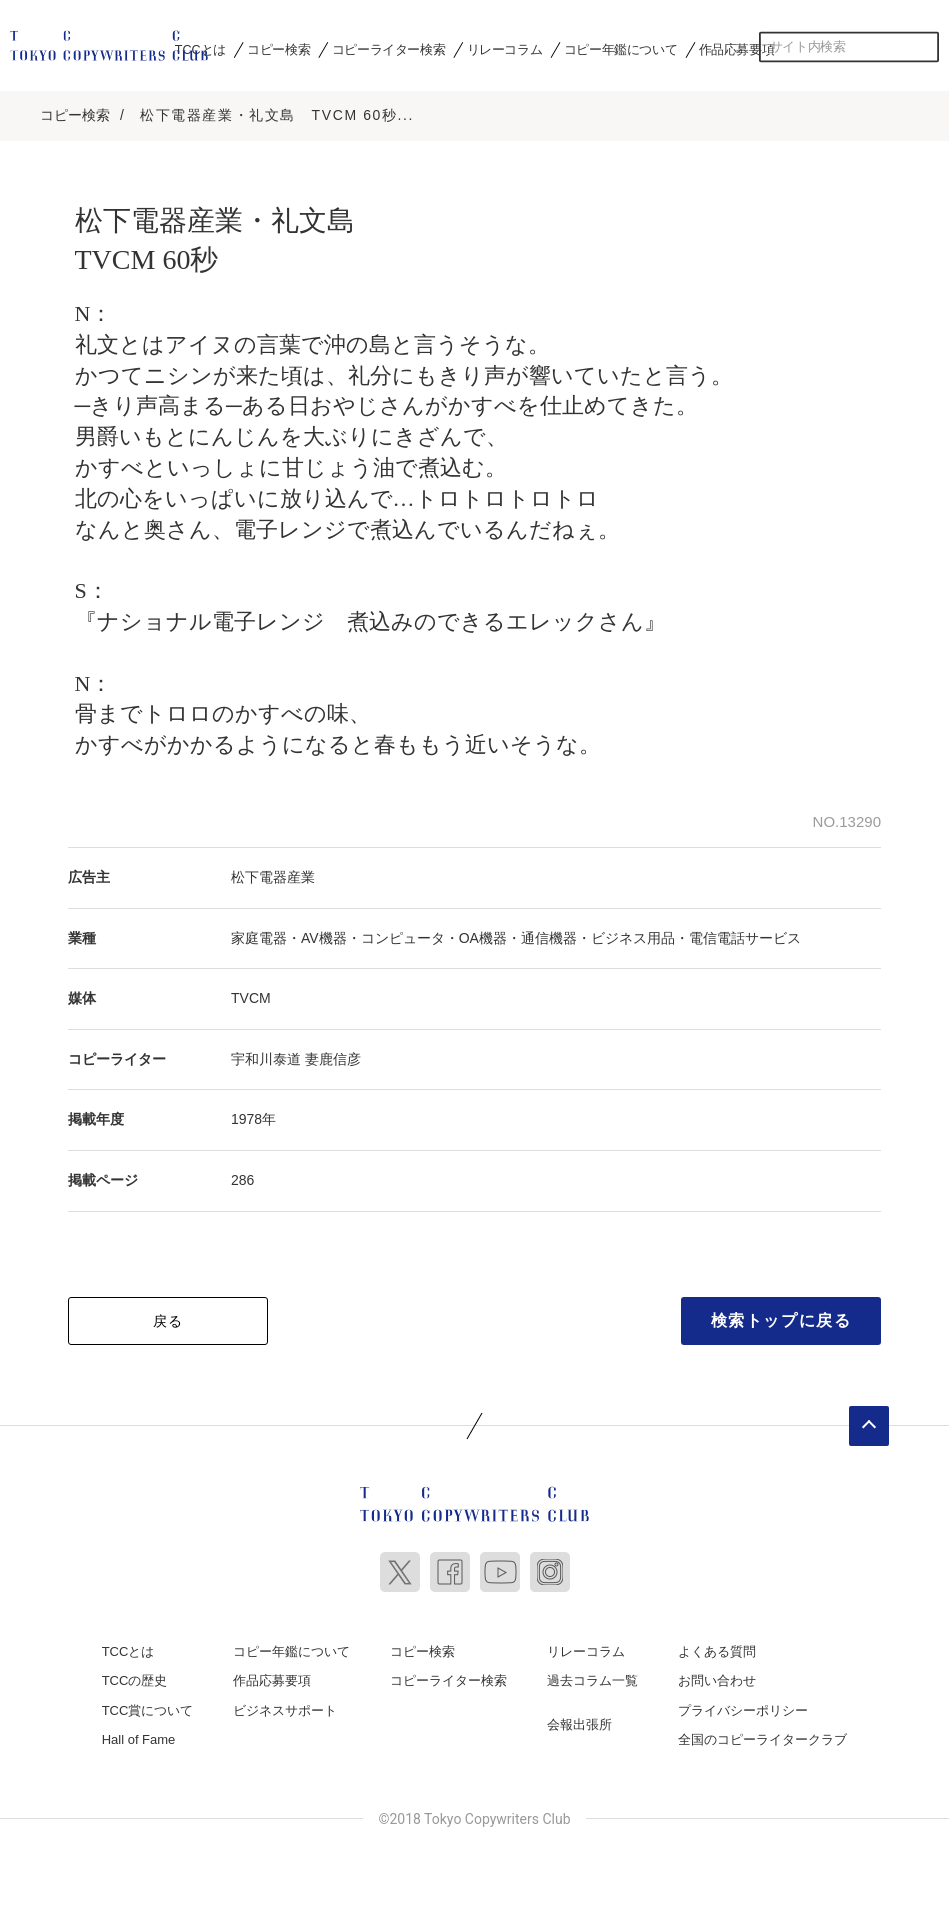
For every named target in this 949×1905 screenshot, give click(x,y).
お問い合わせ (717, 1676)
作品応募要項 (737, 49)
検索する (924, 47)
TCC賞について (148, 1705)
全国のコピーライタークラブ (762, 1735)
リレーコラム (505, 49)
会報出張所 (579, 1719)
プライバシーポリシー (743, 1705)
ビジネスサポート (285, 1705)
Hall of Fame (139, 1735)
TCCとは (200, 49)
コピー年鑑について (620, 49)
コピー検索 (278, 49)
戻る (168, 1316)
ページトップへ (869, 1421)
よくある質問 (717, 1646)
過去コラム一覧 (592, 1676)
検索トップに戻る (781, 1315)
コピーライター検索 (388, 49)
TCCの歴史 (135, 1676)
